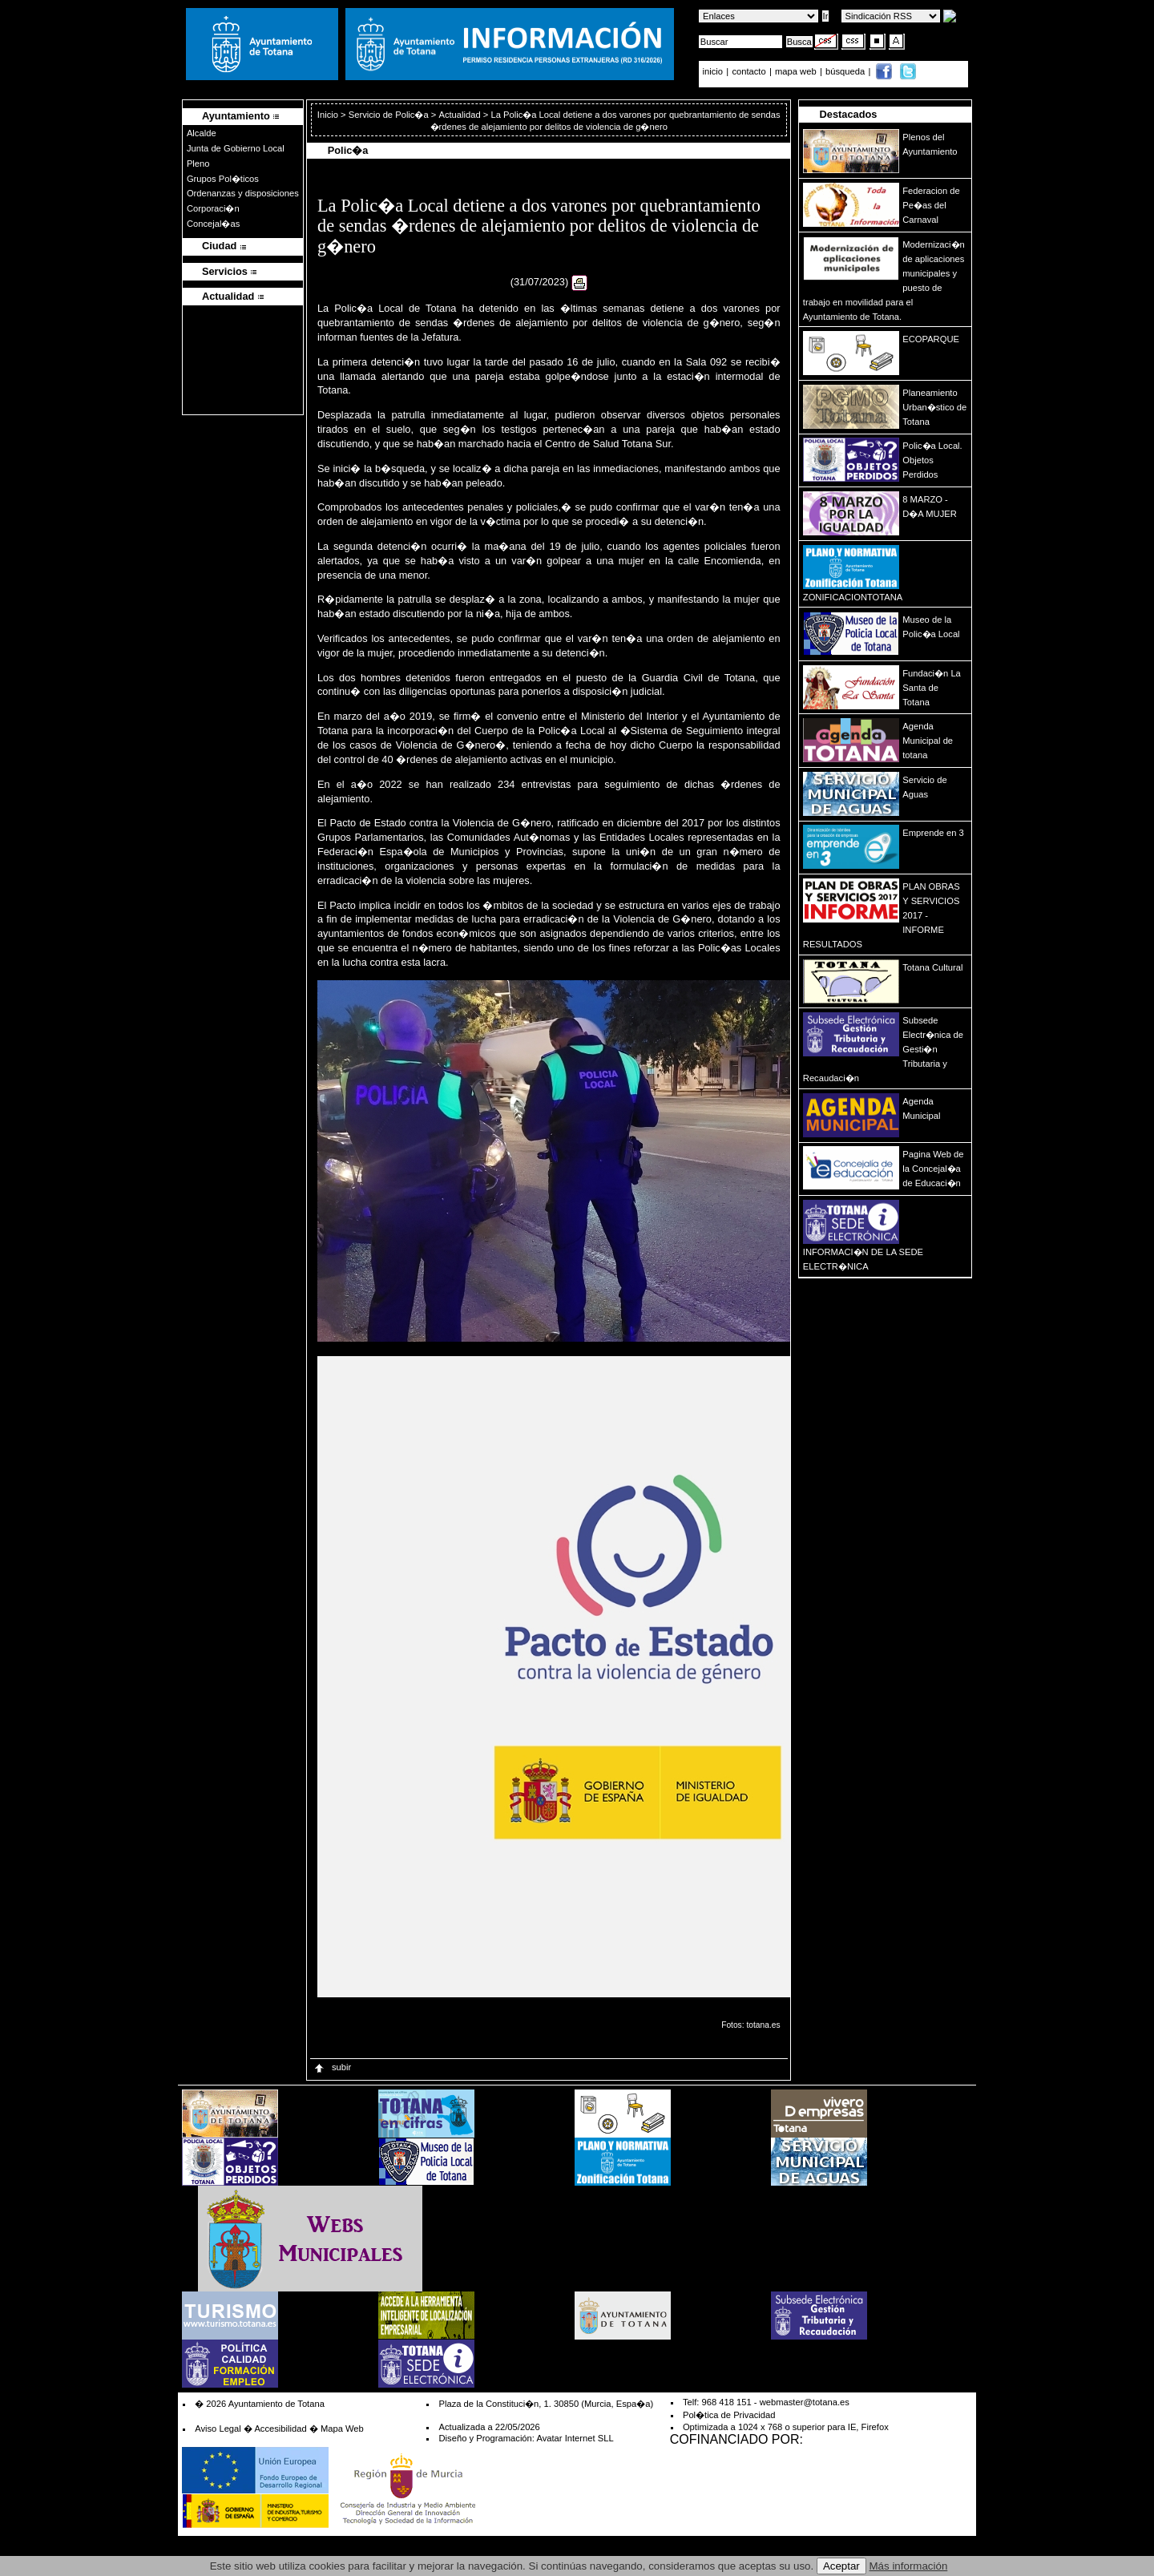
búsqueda (846, 71)
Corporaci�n (213, 208)
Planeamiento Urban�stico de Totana (934, 407)
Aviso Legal (218, 2428)
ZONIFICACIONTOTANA (853, 597)
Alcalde (201, 133)
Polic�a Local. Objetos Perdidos (932, 460)
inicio (714, 71)
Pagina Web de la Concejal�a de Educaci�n (932, 1168)
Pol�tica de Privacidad (729, 2415)
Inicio (329, 114)
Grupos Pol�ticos (223, 179)
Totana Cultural (932, 967)
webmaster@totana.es (804, 2402)
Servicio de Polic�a (389, 114)
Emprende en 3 (933, 833)
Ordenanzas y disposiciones (243, 193)
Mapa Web (342, 2428)
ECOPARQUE (930, 339)
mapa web (797, 71)
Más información (909, 2566)
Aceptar (841, 2566)
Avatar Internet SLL (574, 2438)
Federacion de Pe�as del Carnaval (931, 205)
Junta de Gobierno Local (235, 148)
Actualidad (459, 114)
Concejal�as (213, 223)
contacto (748, 71)
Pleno (198, 163)
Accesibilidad (280, 2428)
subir (332, 2067)
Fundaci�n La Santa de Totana (931, 687)
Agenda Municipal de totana (927, 740)
